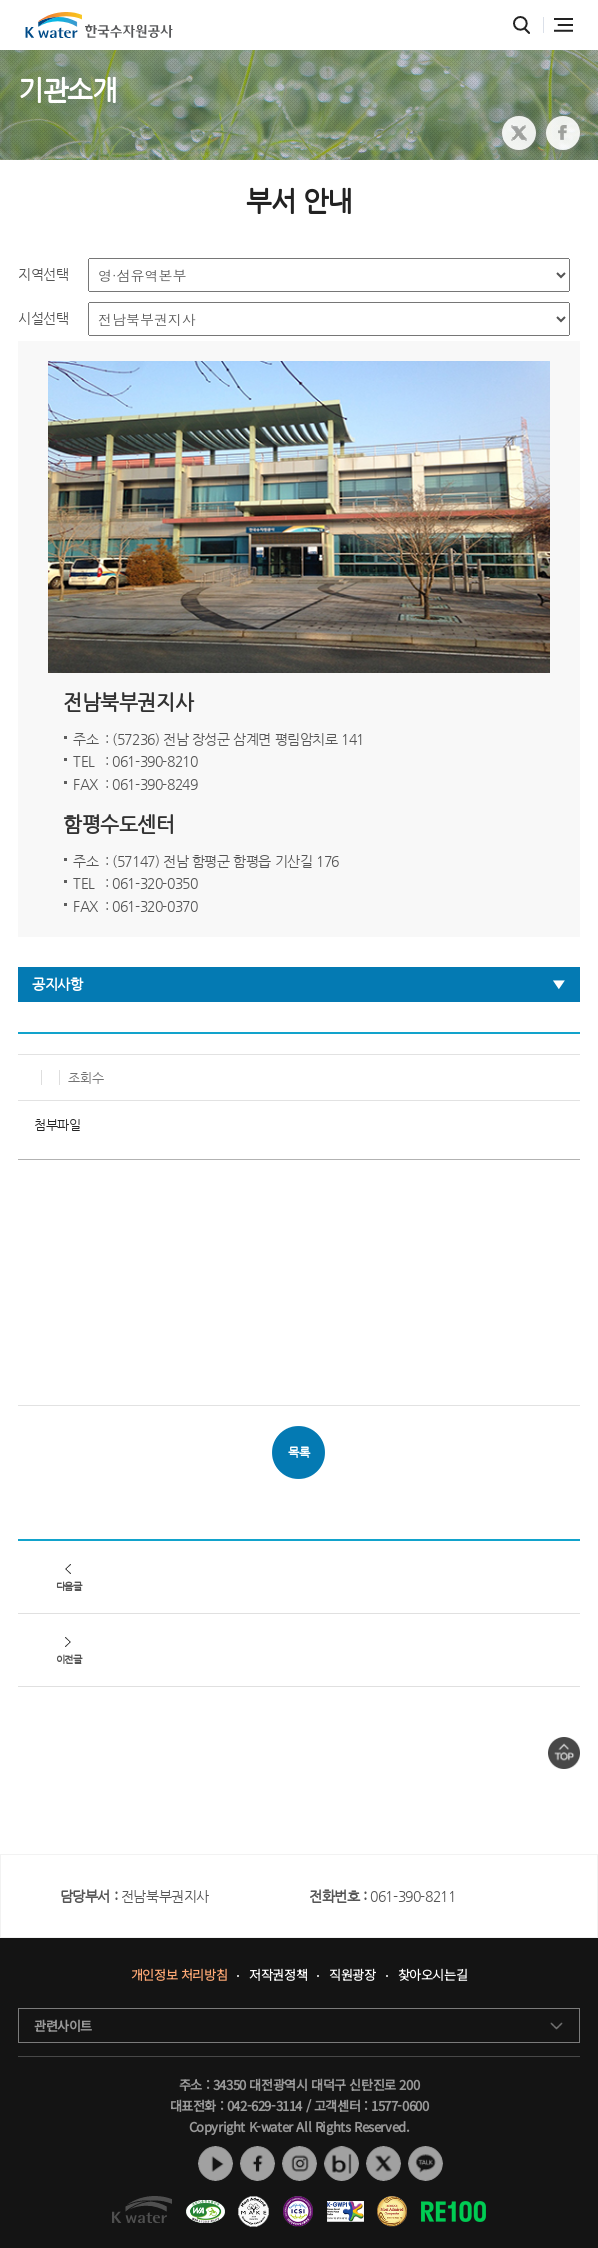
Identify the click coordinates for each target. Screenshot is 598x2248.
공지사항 (57, 984)
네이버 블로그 (341, 2163)
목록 (298, 1452)
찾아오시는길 (433, 1975)
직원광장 (352, 1975)
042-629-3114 (264, 2105)
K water (99, 25)
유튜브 (215, 2163)
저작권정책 (278, 1975)
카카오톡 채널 (425, 2163)
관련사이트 (63, 2025)
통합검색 (521, 25)
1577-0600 (399, 2105)
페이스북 (257, 2163)
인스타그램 (299, 2163)
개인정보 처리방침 (179, 1975)
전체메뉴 (563, 25)
